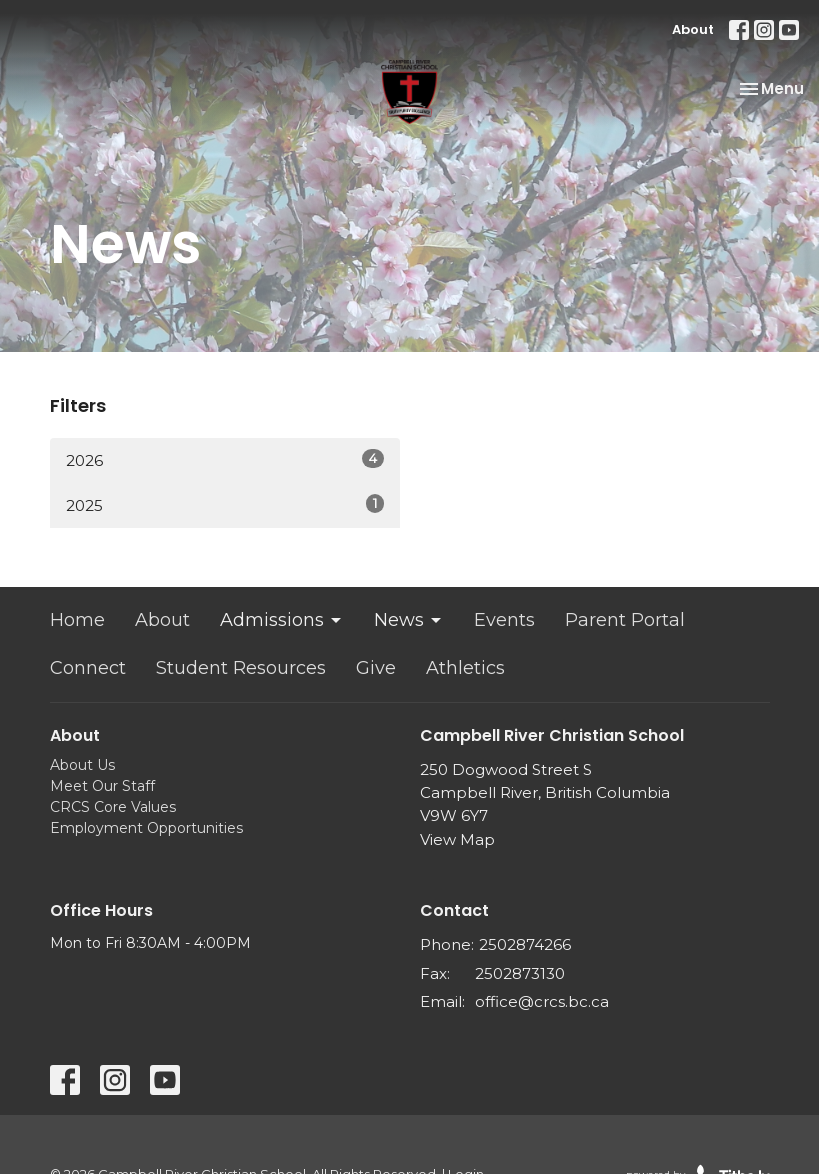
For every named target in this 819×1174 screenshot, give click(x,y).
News (409, 620)
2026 (225, 459)
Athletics (465, 668)
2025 (225, 504)
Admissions (282, 620)
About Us (82, 765)
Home (77, 620)
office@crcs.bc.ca (542, 1001)
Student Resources (241, 668)
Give (376, 668)
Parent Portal (625, 620)
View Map (457, 839)
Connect (88, 668)
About (693, 29)
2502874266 (525, 944)
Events (504, 620)
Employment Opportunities (146, 828)
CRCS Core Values (113, 807)
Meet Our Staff (102, 786)
